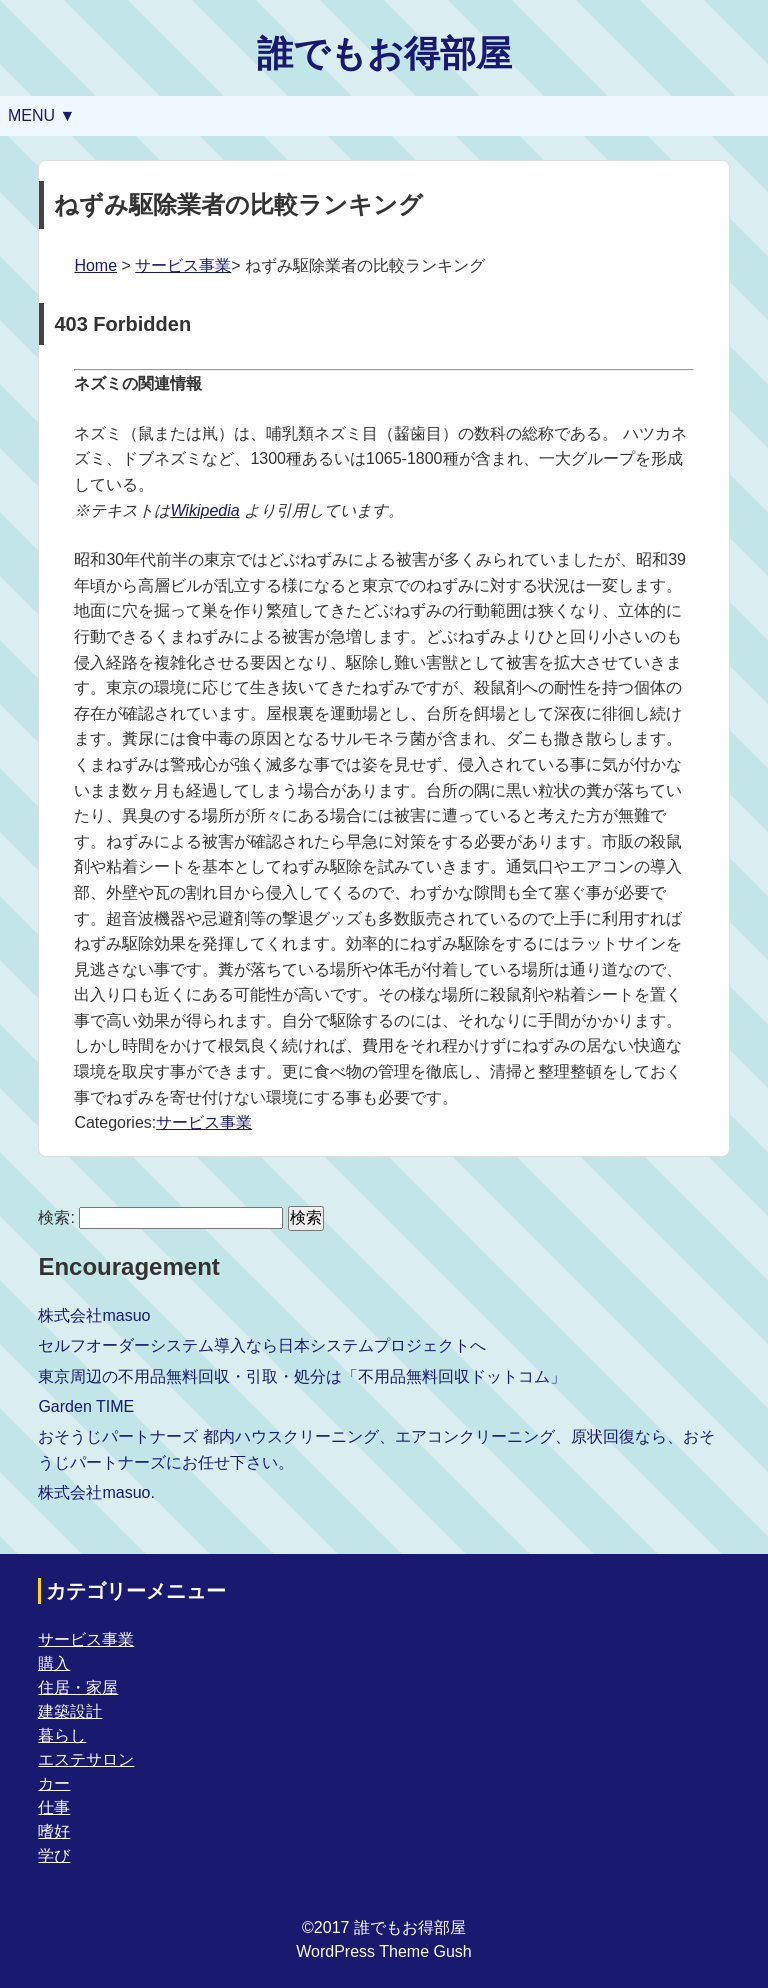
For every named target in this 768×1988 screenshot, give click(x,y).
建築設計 (70, 1711)
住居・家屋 (78, 1687)
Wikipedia (204, 510)
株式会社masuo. (96, 1492)
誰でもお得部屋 (384, 53)
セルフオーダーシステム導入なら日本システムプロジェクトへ (262, 1345)
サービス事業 (183, 265)
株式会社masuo (94, 1315)
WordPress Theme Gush (383, 1951)
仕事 (54, 1807)
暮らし (62, 1735)
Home (95, 265)
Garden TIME (86, 1406)
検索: (56, 1217)
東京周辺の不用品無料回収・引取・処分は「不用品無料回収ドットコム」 (302, 1376)
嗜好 (54, 1831)
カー (54, 1783)
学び (54, 1855)
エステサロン (86, 1759)
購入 (54, 1663)
